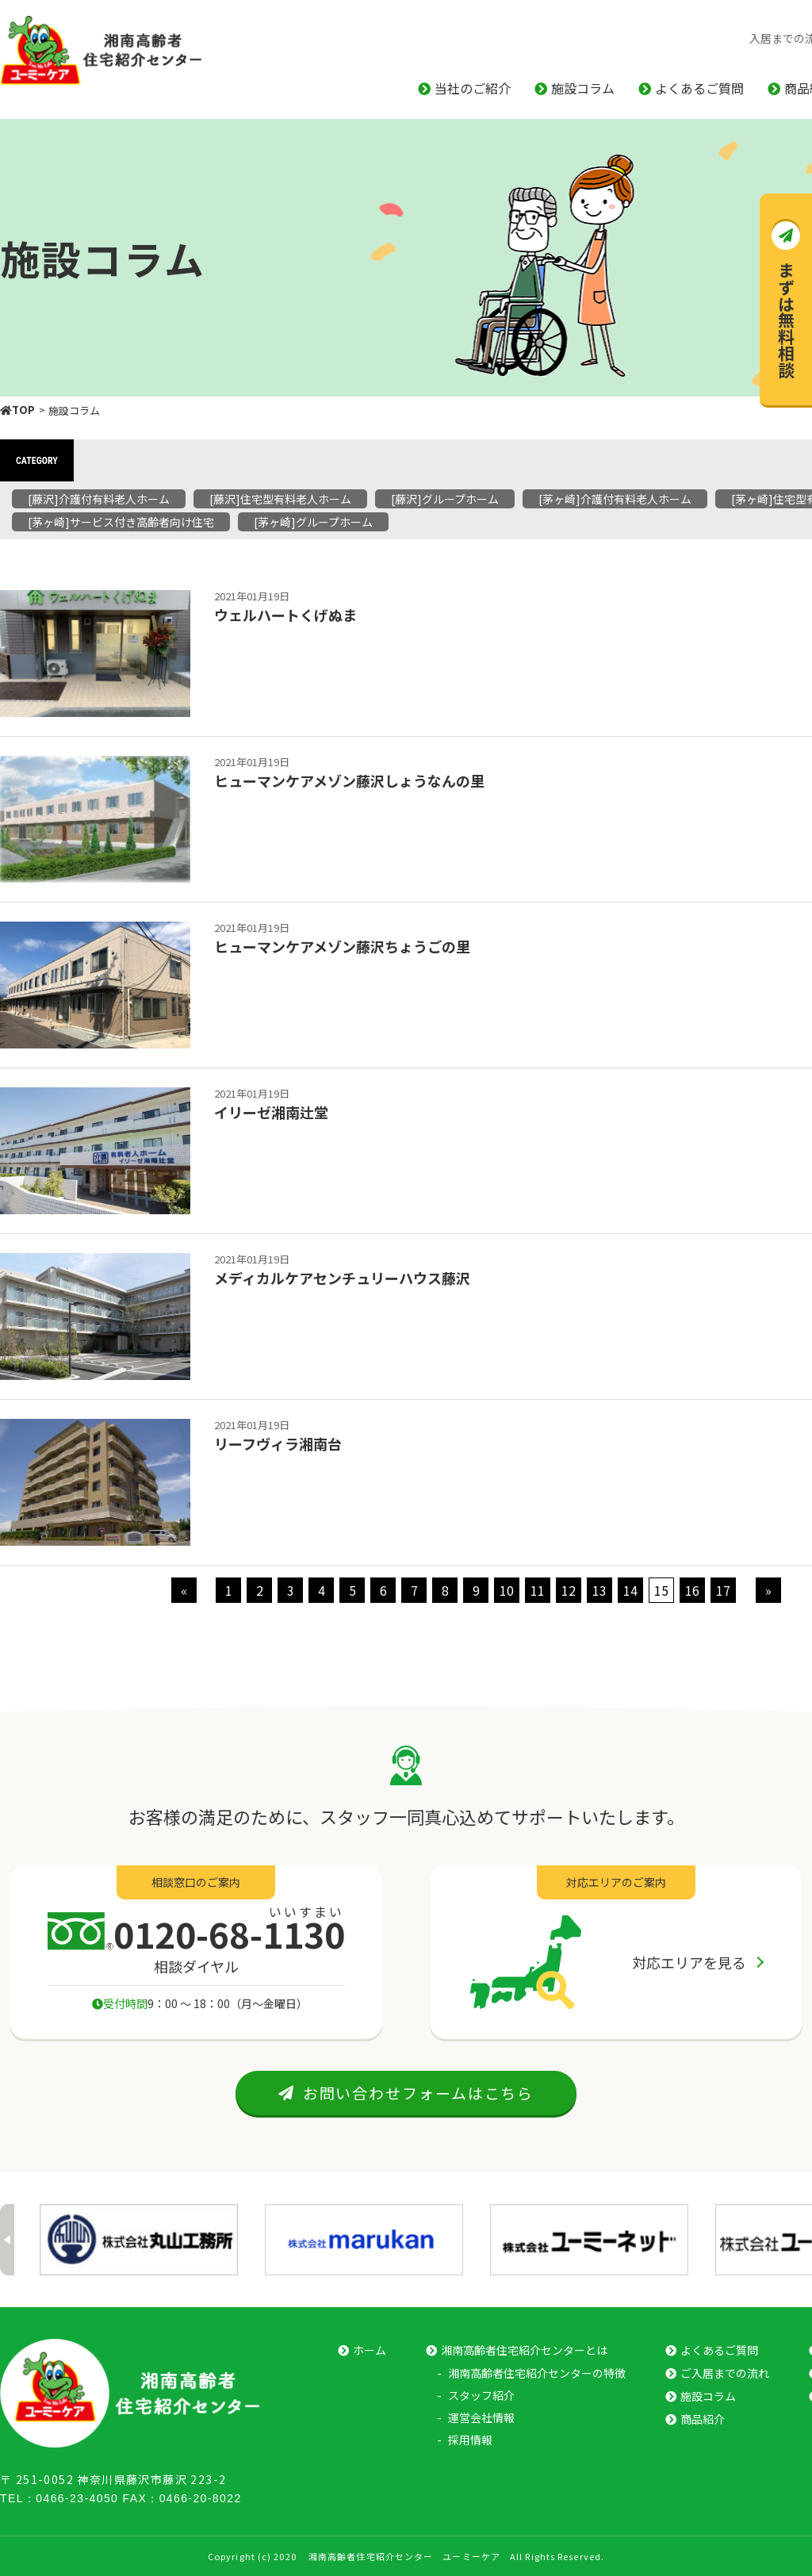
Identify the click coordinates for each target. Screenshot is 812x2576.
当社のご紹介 (473, 88)
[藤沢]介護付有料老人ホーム (99, 499)
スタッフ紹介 (481, 2395)
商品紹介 (702, 2419)
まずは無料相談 (787, 320)
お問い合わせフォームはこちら (406, 2092)
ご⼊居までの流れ (724, 2373)
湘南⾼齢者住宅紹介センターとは (524, 2350)
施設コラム (583, 88)
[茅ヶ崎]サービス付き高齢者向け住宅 (121, 522)
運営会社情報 (481, 2417)
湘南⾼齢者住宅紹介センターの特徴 (537, 2373)
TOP (17, 409)
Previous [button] (7, 2239)
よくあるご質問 (699, 88)
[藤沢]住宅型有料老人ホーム (280, 499)
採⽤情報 (470, 2440)
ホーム (369, 2350)
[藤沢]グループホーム (445, 499)
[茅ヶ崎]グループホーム (313, 522)
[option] (139, 2239)
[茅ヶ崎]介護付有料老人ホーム (614, 499)
